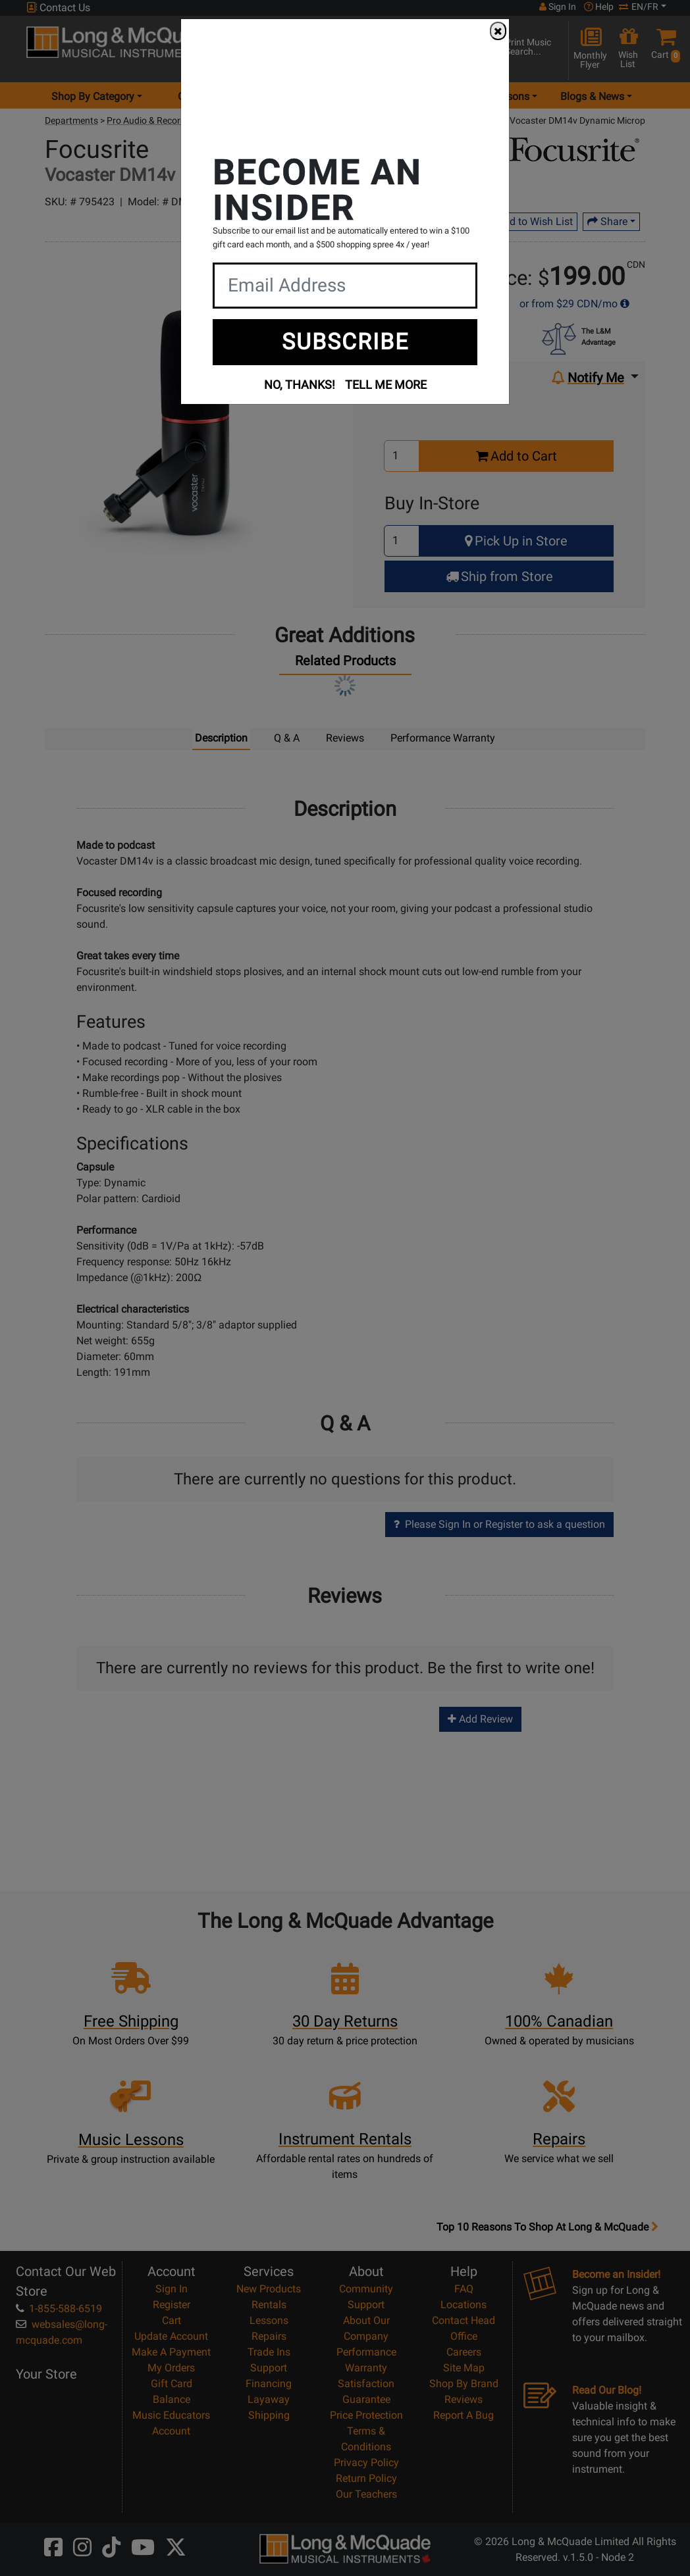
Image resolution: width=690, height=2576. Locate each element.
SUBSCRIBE (345, 341)
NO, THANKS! (299, 384)
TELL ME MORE (386, 384)
